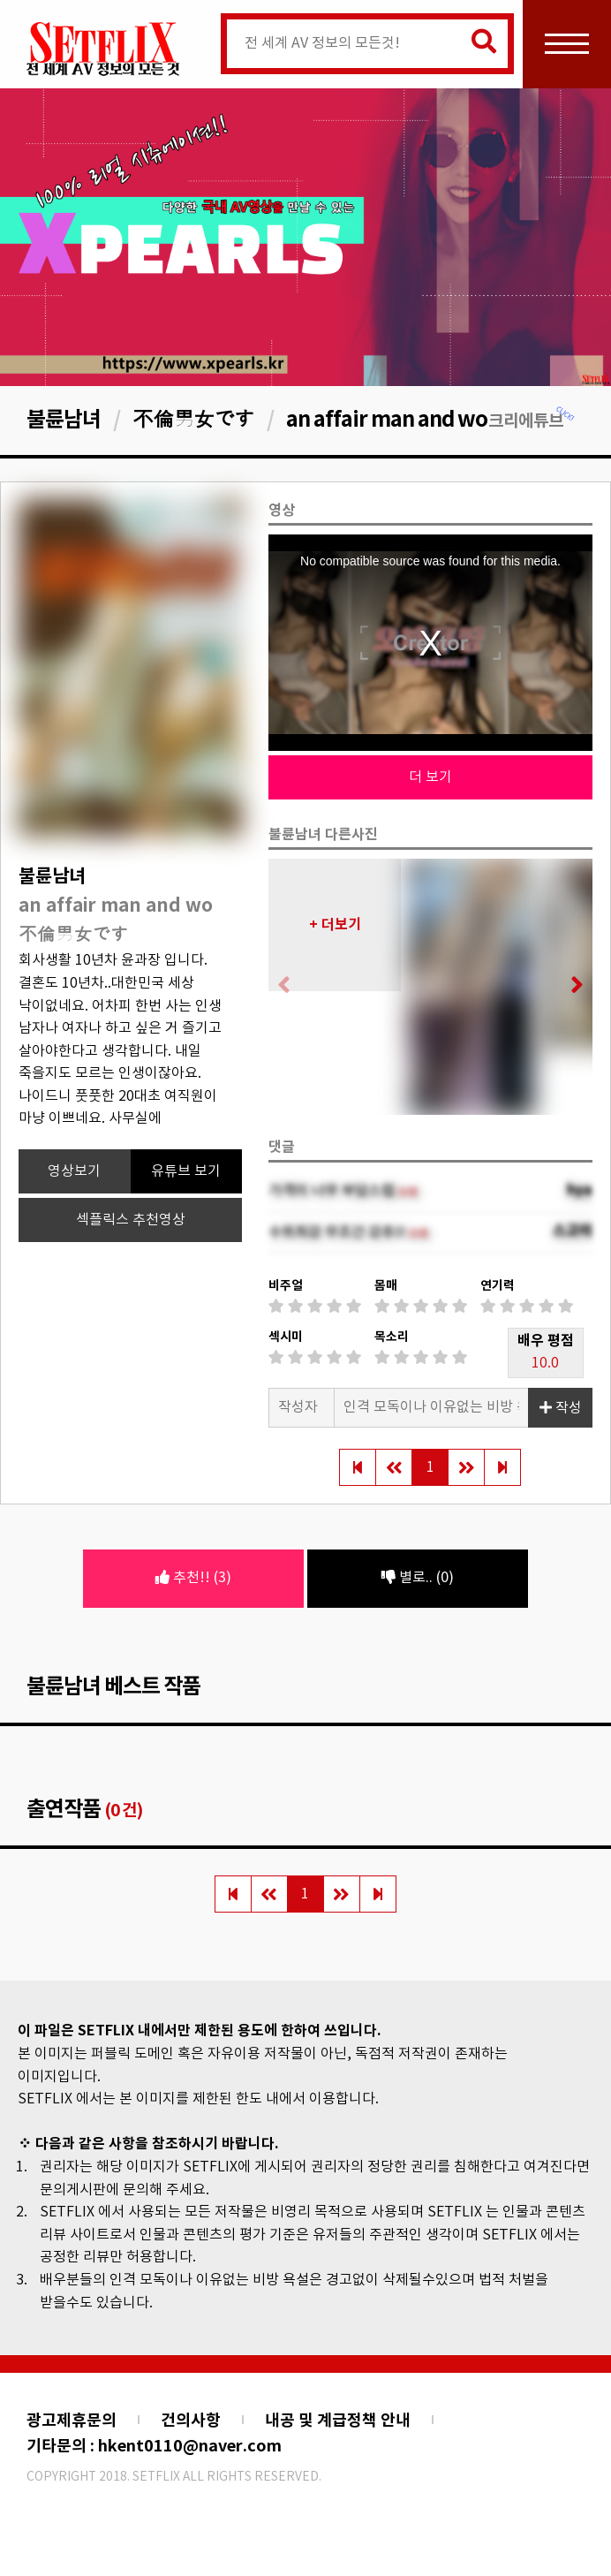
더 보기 (430, 777)
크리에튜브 (532, 421)
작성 (560, 1408)
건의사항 (191, 2420)
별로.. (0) (417, 1578)
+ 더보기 (335, 925)
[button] (572, 986)
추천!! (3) (193, 1578)
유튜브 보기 (186, 1171)
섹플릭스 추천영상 (130, 1220)
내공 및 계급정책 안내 (338, 2420)
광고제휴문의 (71, 2420)
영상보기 (74, 1171)
